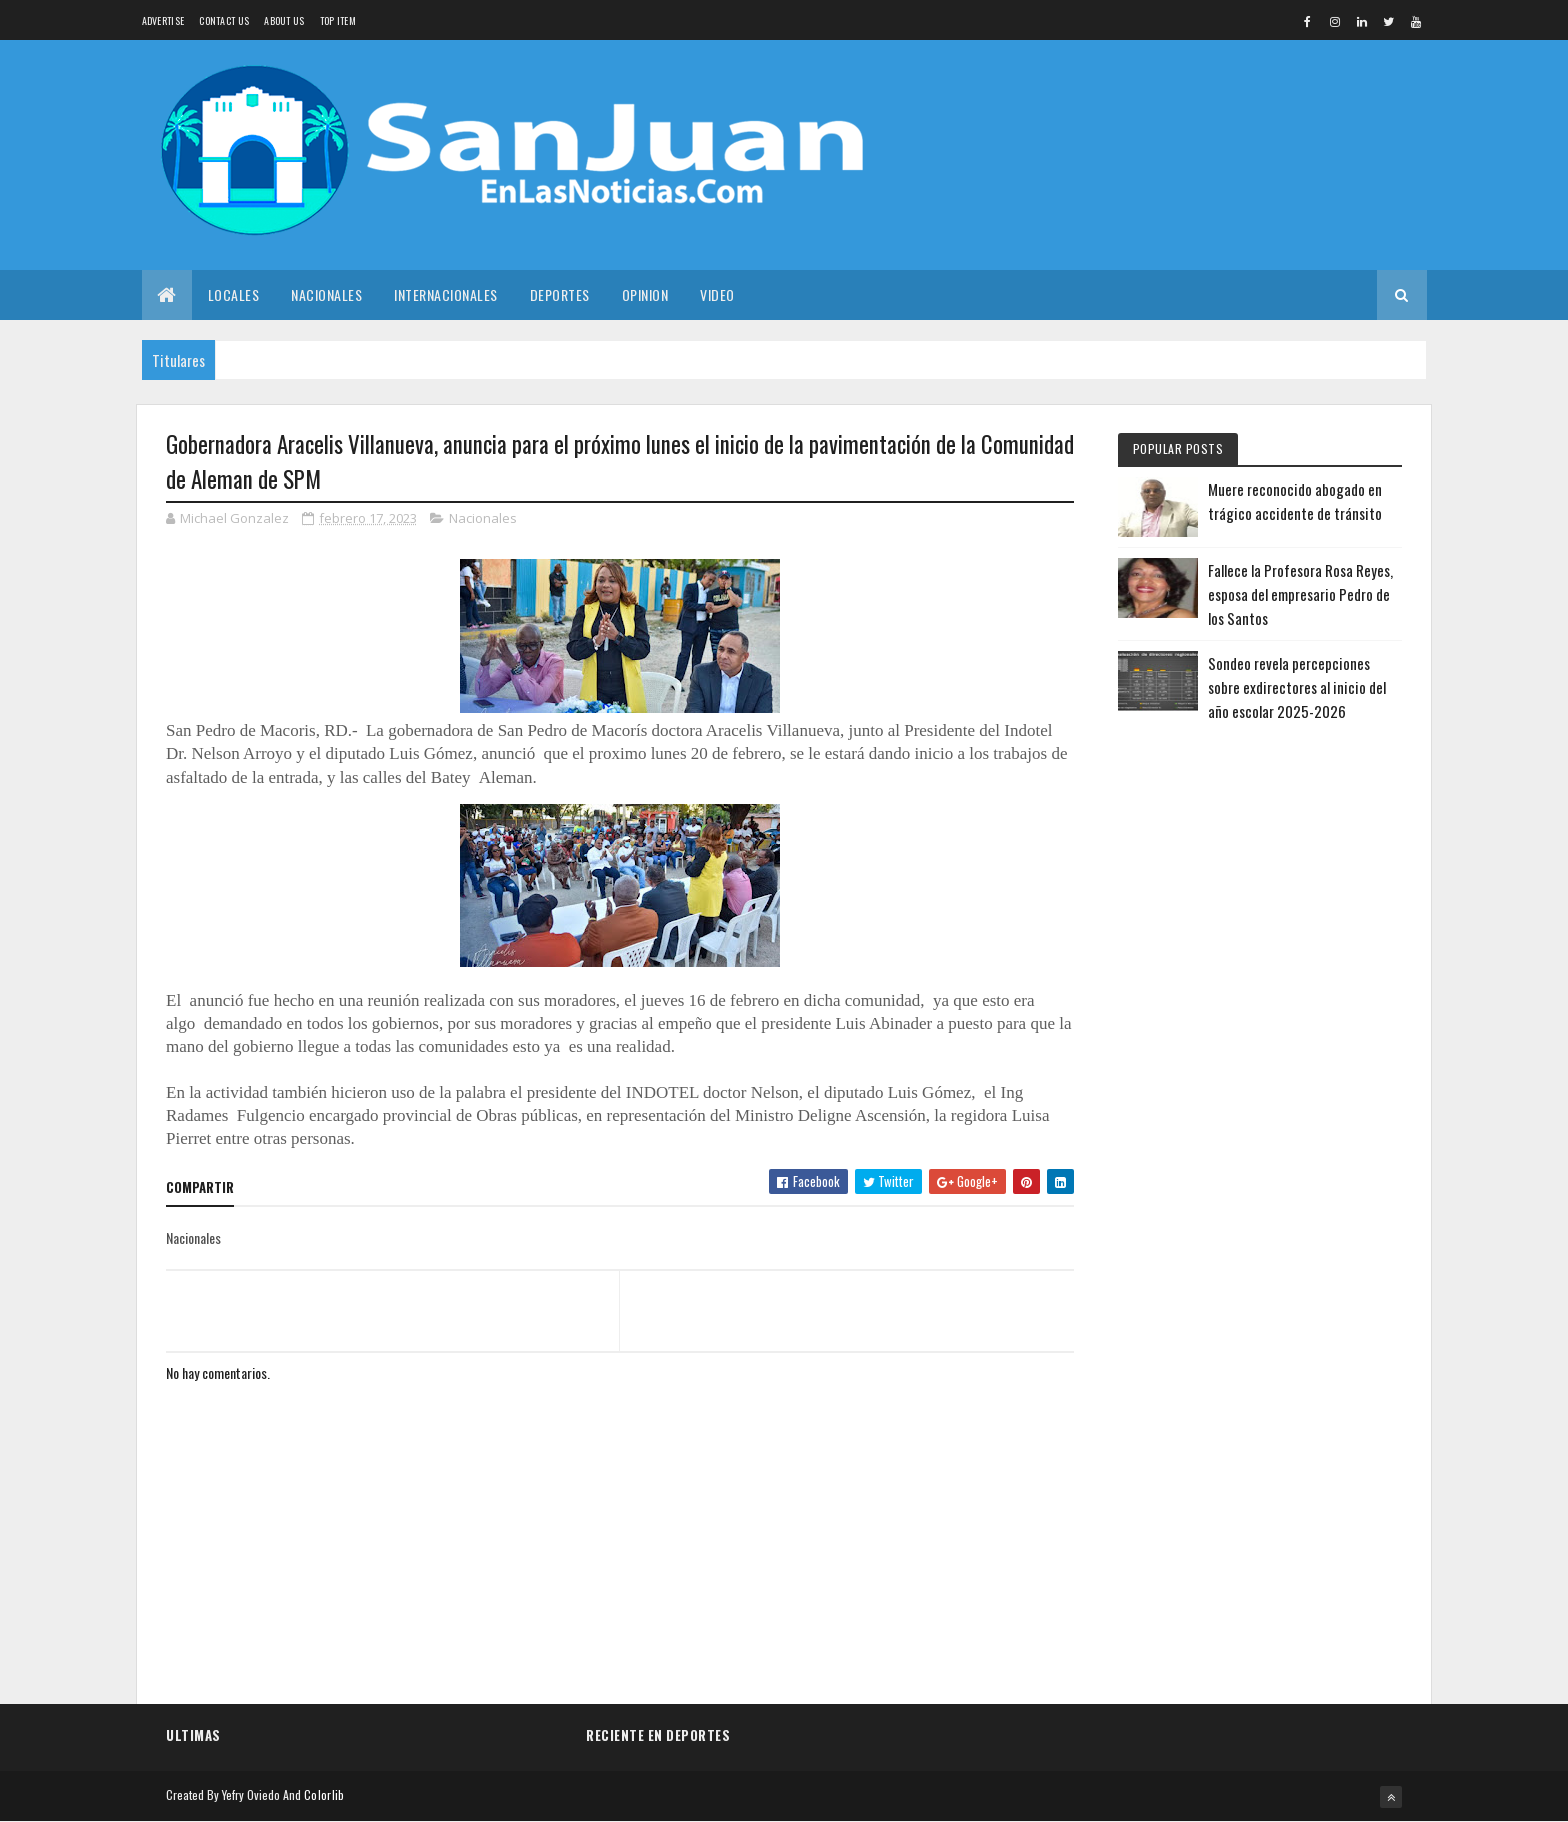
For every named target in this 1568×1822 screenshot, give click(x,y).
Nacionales (326, 294)
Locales (234, 294)
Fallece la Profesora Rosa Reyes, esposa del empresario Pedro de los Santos (1300, 594)
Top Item (338, 20)
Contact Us (224, 20)
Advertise (163, 20)
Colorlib (324, 1794)
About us (284, 20)
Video (717, 294)
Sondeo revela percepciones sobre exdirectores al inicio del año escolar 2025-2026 (1297, 687)
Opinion (645, 294)
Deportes (560, 294)
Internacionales (446, 294)
